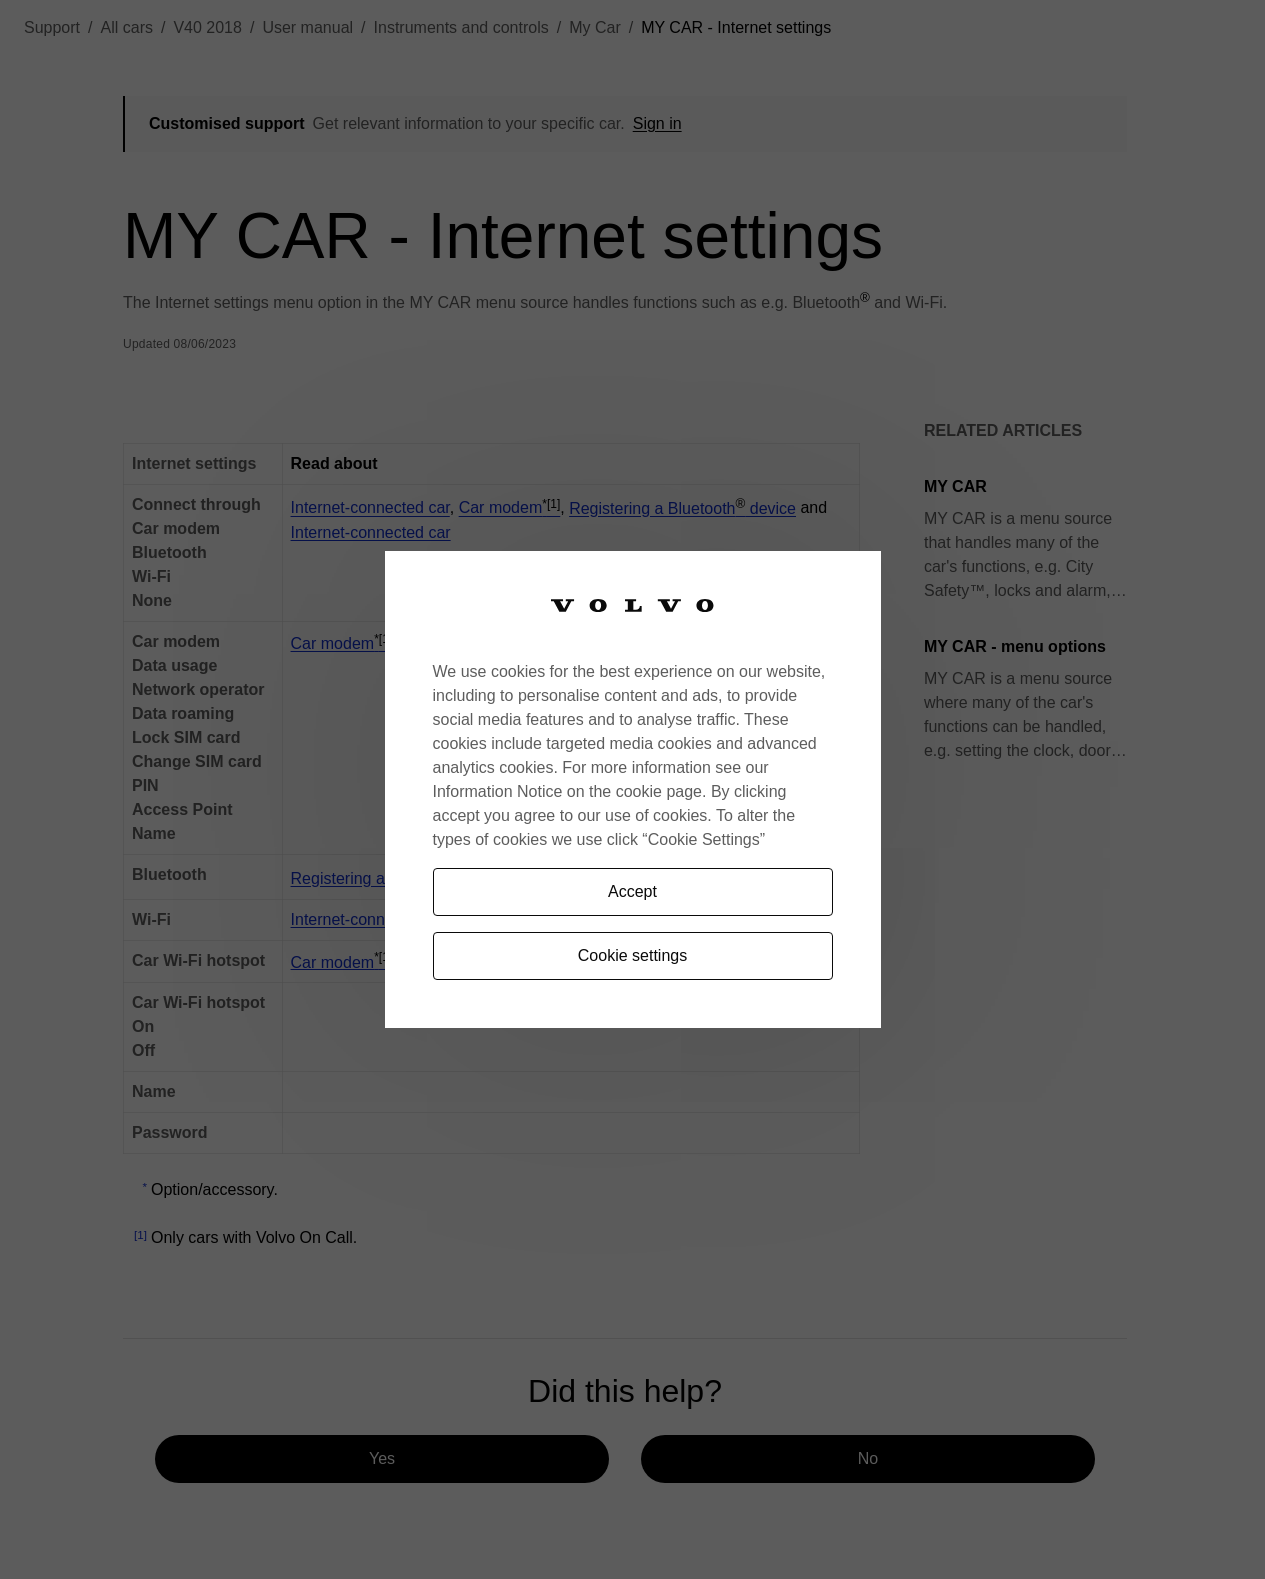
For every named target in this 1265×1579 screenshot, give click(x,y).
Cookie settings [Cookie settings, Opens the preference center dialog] (632, 955)
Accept (632, 891)
